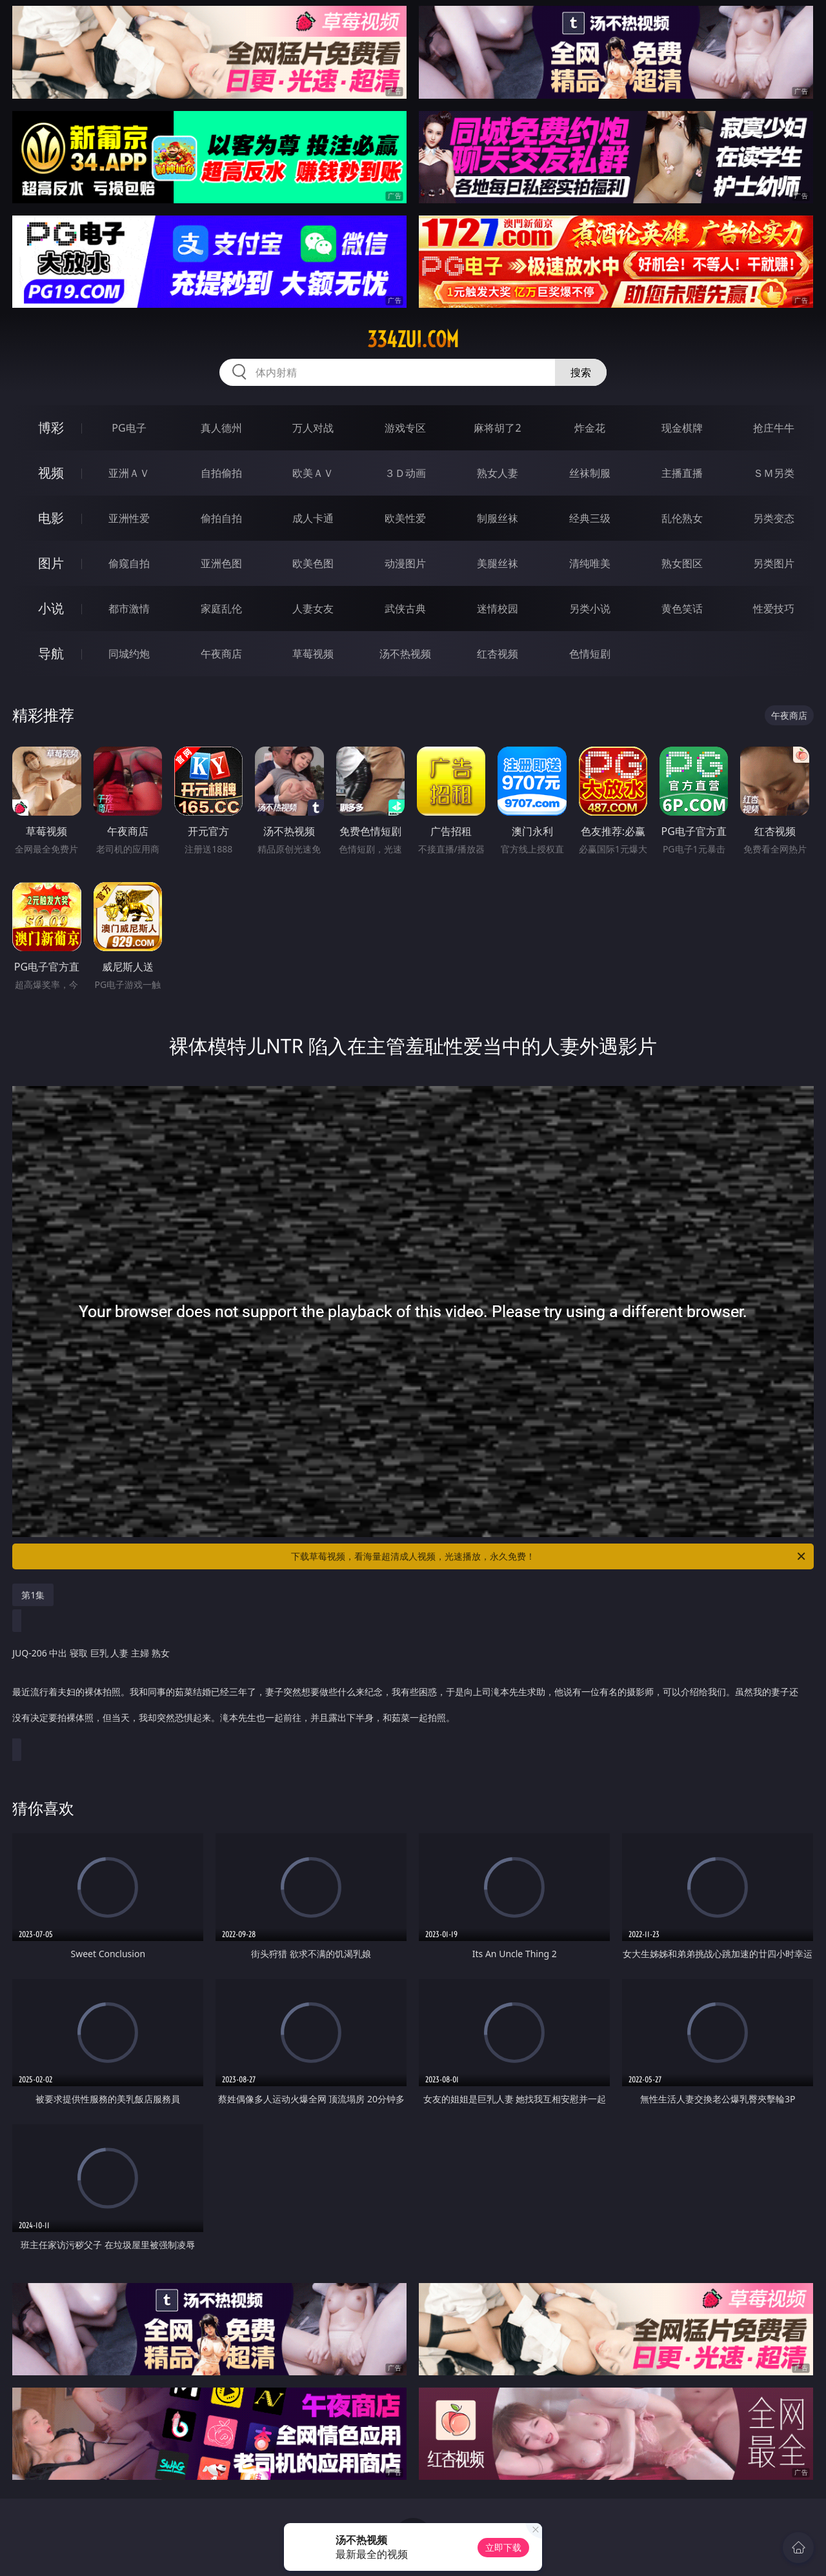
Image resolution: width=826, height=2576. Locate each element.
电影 (51, 518)
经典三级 (589, 518)
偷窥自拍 (129, 563)
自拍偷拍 (221, 473)
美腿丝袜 (497, 563)
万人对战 (313, 428)
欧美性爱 (405, 518)
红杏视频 (497, 654)
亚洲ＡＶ (129, 473)
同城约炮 (129, 654)
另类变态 (773, 518)
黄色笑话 (682, 608)
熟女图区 (682, 563)
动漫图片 (405, 563)
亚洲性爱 (129, 518)
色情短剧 (589, 654)
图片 (51, 563)
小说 (51, 608)
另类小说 (589, 608)
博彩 (51, 427)
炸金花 (589, 428)
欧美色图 (313, 563)
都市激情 (129, 608)
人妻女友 (313, 608)
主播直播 (682, 473)
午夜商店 (221, 654)
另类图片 (773, 563)
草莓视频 (313, 654)
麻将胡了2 (497, 428)
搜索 (580, 372)
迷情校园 (497, 608)
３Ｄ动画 (405, 473)
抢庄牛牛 (773, 428)
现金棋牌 (682, 428)
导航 (51, 653)
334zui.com (413, 339)
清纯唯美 (589, 563)
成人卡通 (313, 518)
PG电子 (129, 428)
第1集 (33, 1595)
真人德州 (221, 428)
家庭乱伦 (221, 608)
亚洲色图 (221, 563)
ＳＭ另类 (773, 473)
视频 (51, 472)
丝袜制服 (589, 473)
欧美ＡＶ (313, 473)
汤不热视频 (405, 654)
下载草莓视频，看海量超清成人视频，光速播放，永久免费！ (549, 1556)
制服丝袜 (497, 518)
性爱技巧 (773, 608)
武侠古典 (405, 608)
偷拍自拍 (221, 518)
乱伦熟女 (682, 518)
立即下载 (503, 2547)
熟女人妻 (497, 473)
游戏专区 (405, 428)
